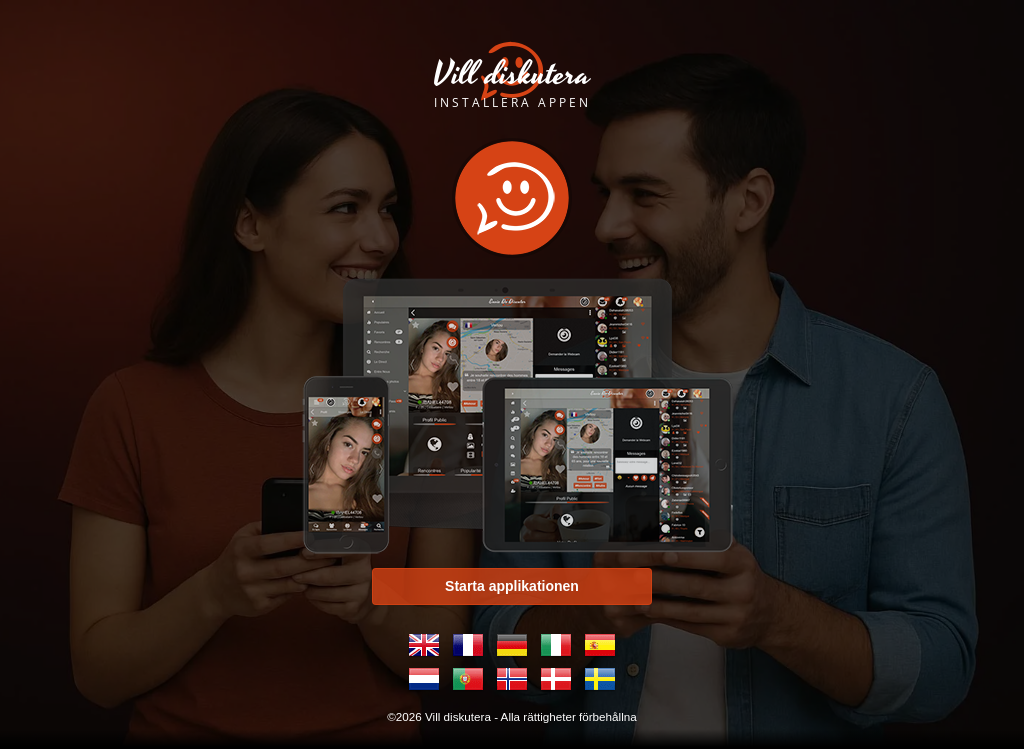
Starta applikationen (512, 586)
